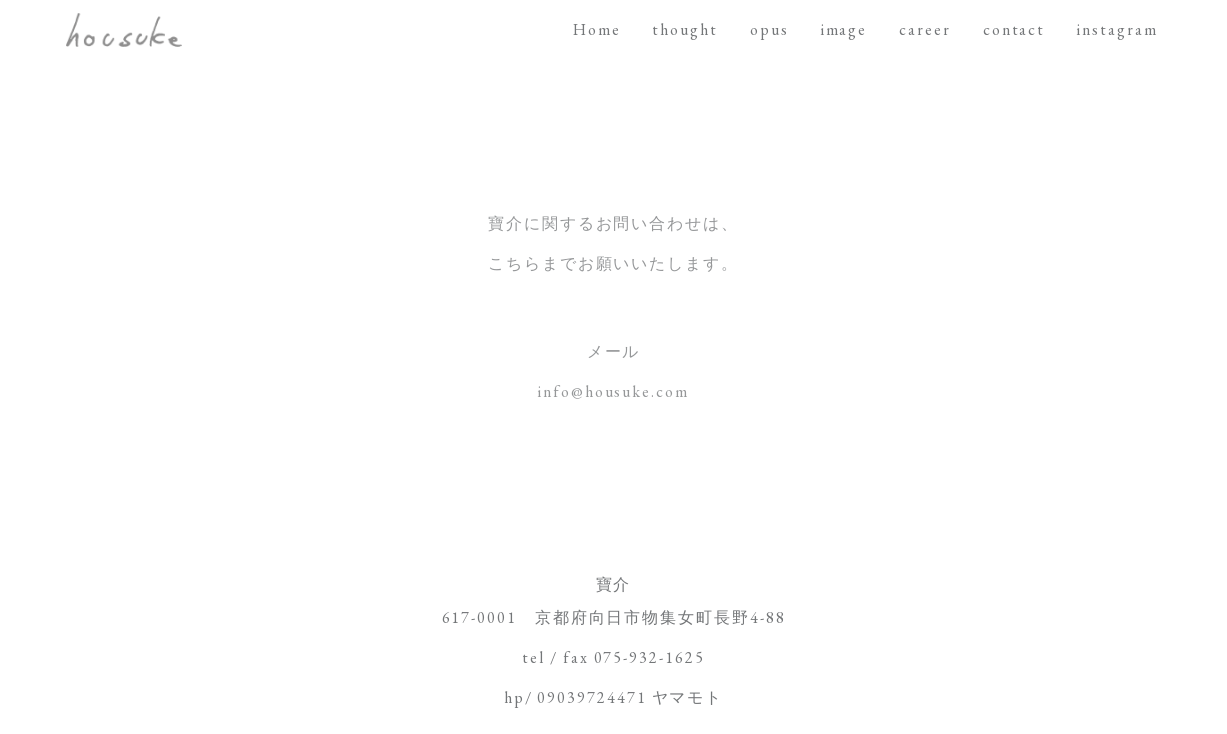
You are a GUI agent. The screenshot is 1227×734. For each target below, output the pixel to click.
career (925, 29)
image (844, 29)
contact (1014, 29)
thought (684, 29)
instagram (1117, 29)
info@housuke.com (613, 391)
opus (769, 29)
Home (597, 29)
